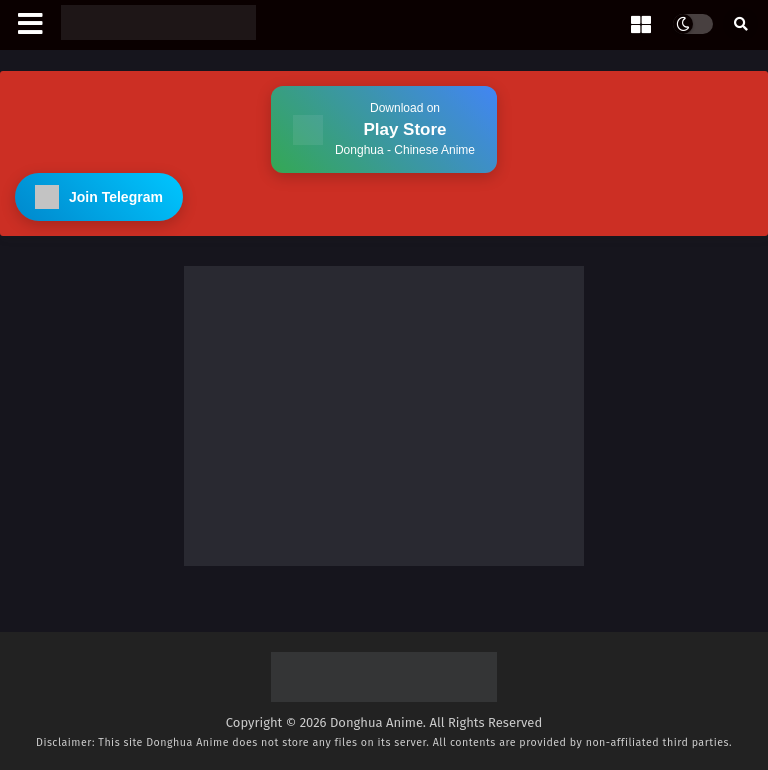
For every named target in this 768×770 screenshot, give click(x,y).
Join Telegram (99, 197)
